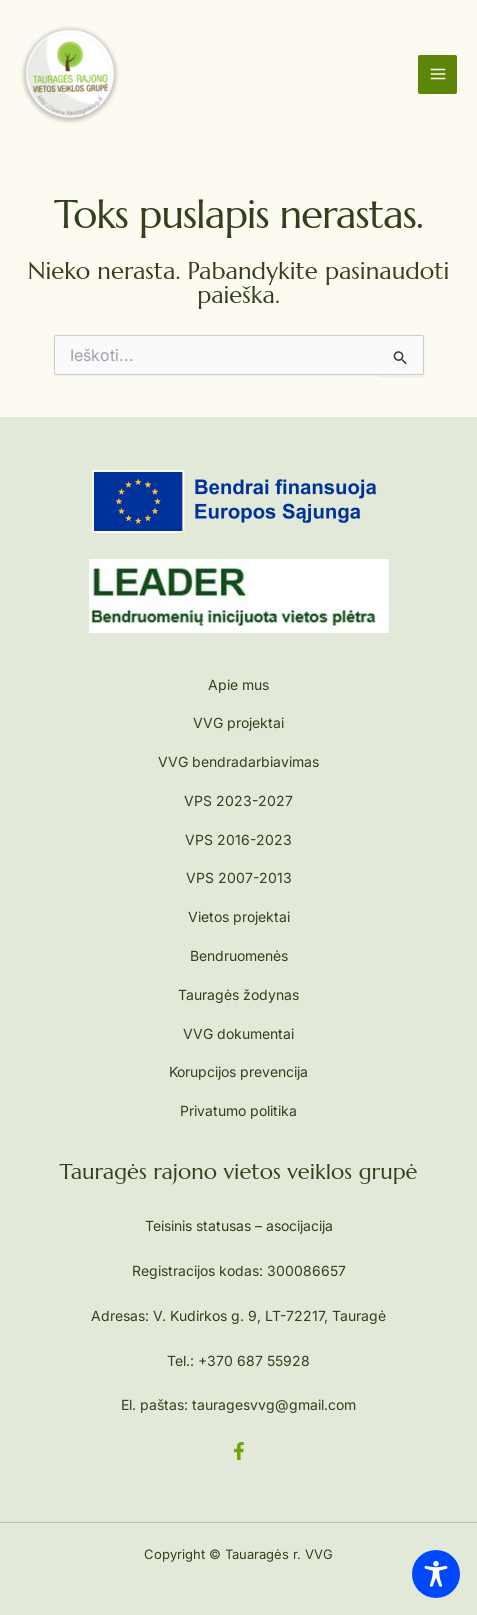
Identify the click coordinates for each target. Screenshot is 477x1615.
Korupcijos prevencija (238, 1071)
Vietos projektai (239, 916)
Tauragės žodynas (238, 994)
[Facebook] (239, 1451)
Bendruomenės (239, 955)
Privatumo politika (238, 1110)
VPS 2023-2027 (238, 800)
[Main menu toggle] (437, 74)
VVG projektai (238, 722)
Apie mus (238, 684)
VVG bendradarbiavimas (238, 761)
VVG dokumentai (238, 1033)
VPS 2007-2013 (239, 877)
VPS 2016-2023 (238, 839)
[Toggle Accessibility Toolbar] (436, 1574)
